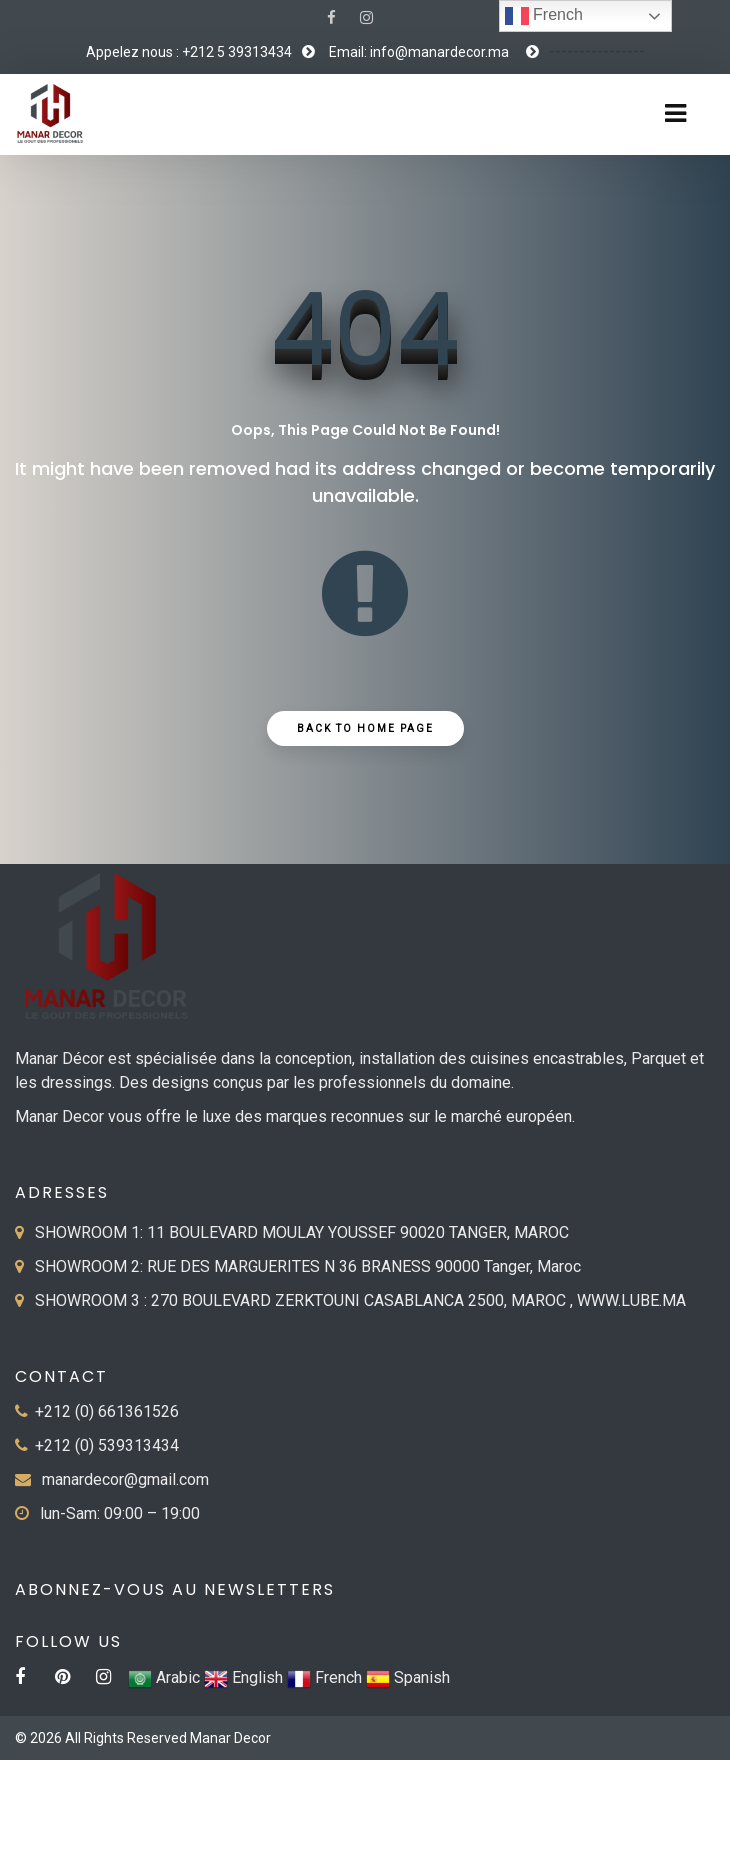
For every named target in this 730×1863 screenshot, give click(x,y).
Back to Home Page (365, 728)
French (544, 16)
